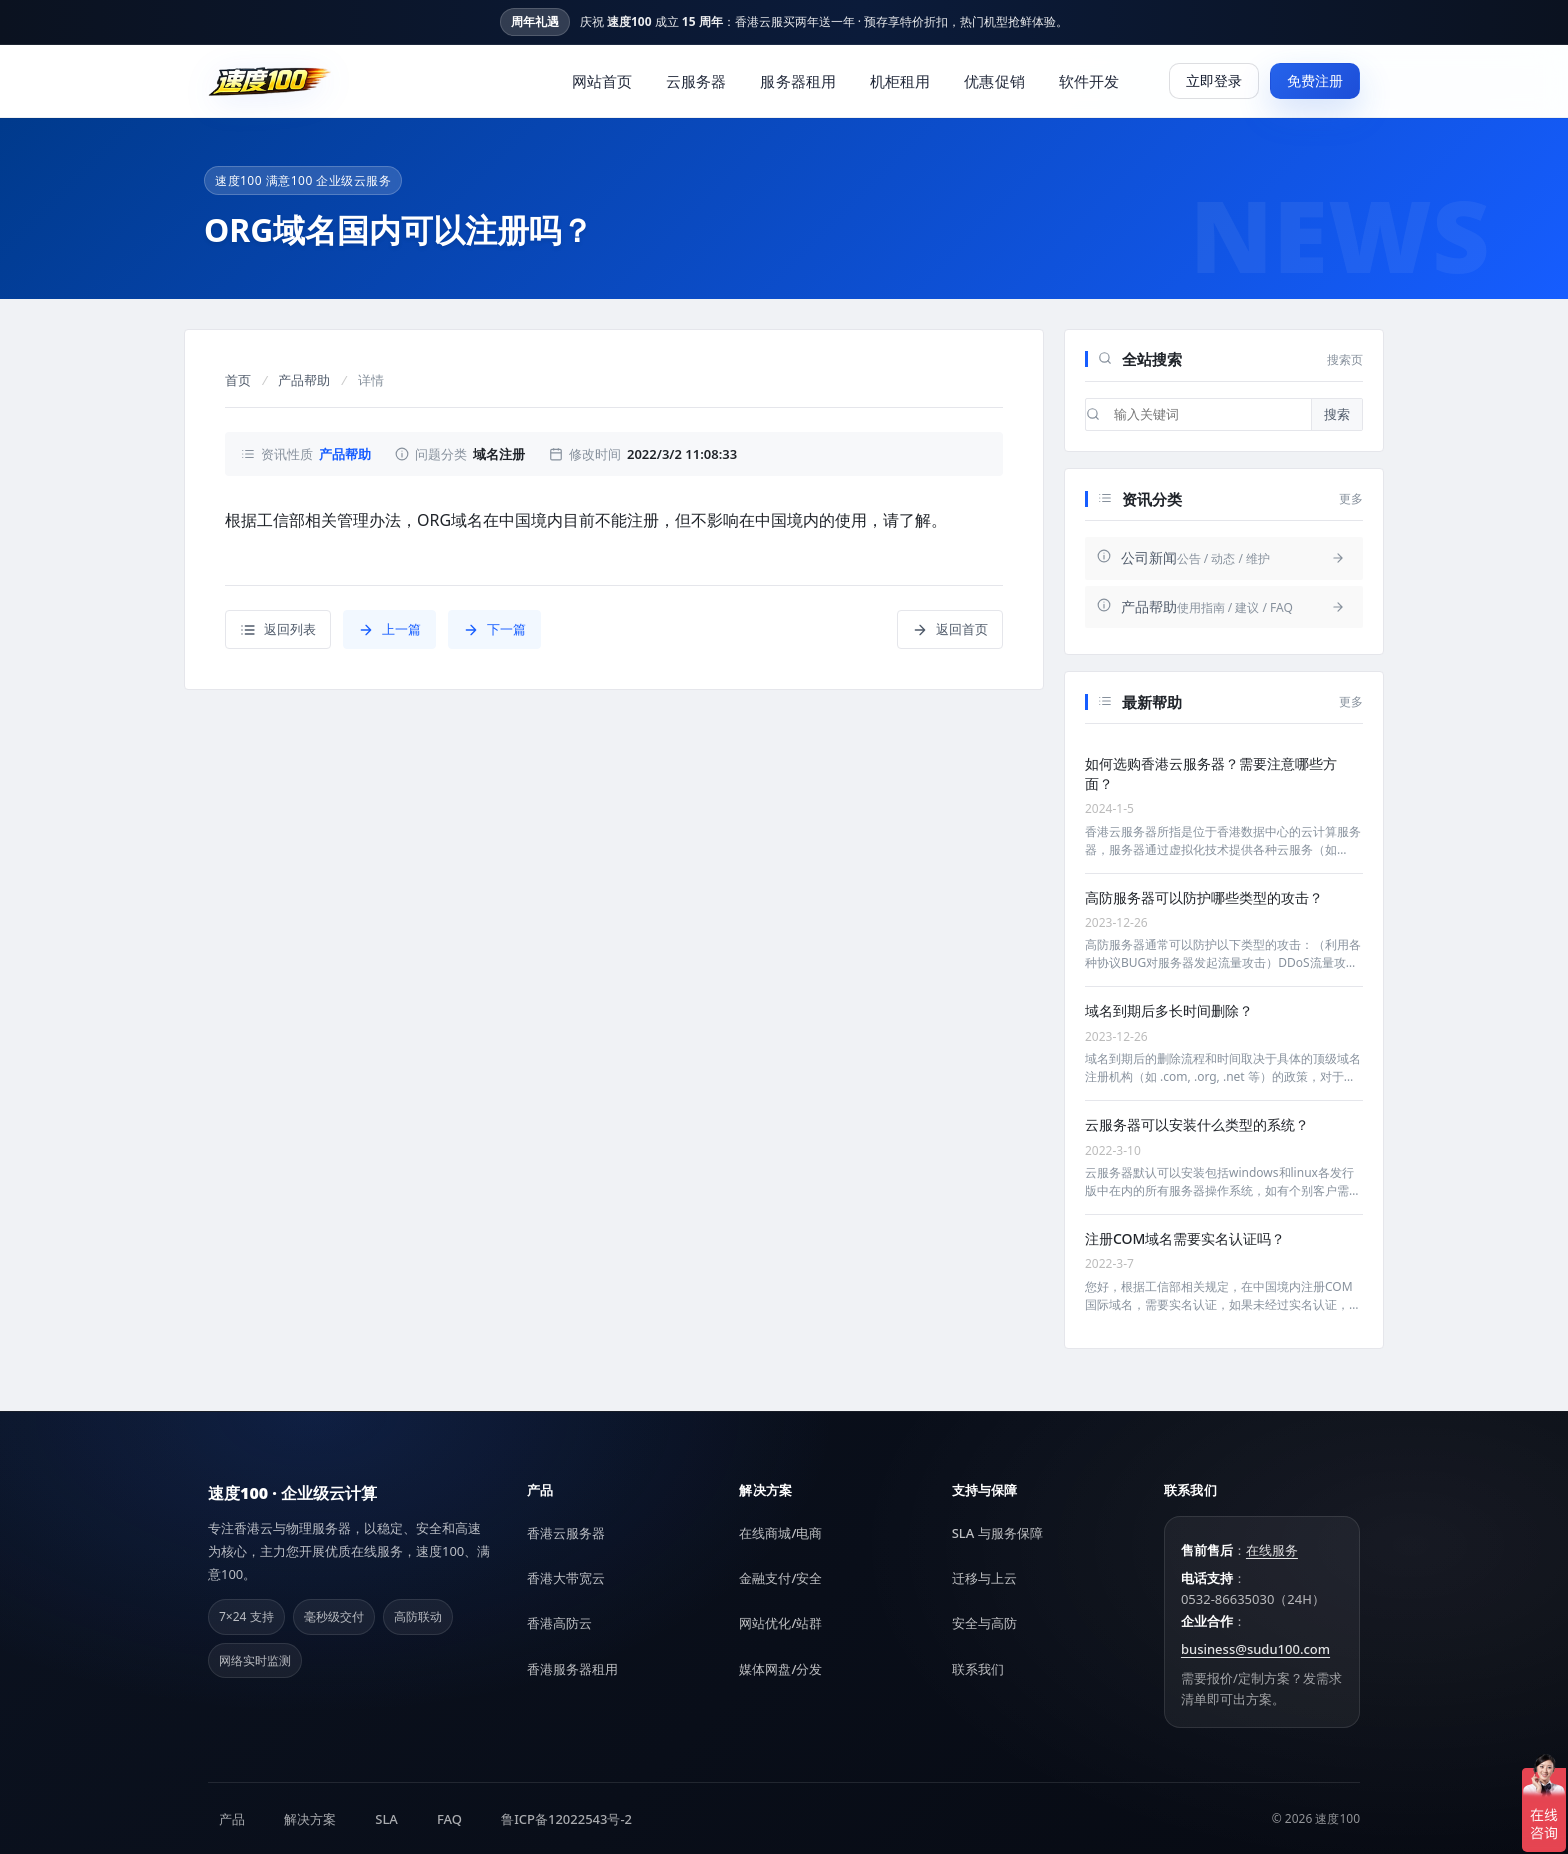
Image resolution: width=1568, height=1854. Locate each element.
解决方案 (310, 1819)
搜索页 (1345, 359)
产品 (232, 1819)
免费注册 (1315, 80)
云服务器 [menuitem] (696, 81)
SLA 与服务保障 (997, 1533)
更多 (1351, 498)
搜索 (1337, 414)
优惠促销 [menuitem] (994, 81)
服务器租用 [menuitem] (798, 81)
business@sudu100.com (1255, 1649)
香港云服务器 (566, 1533)
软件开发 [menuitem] (1089, 81)
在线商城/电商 (780, 1533)
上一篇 (389, 629)
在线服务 (1272, 1550)
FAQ (449, 1819)
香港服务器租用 (572, 1669)
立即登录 (1214, 80)
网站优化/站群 (780, 1623)
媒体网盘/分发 (780, 1669)
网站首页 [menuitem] (602, 81)
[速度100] (270, 81)
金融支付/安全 (780, 1578)
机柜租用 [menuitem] (900, 81)
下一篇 (494, 629)
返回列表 (278, 629)
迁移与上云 (984, 1578)
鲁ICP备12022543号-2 (566, 1819)
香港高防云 (559, 1623)
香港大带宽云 (566, 1578)
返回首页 (950, 629)
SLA (386, 1819)
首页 (238, 380)
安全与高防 (984, 1623)
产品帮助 (304, 380)
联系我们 (978, 1669)
